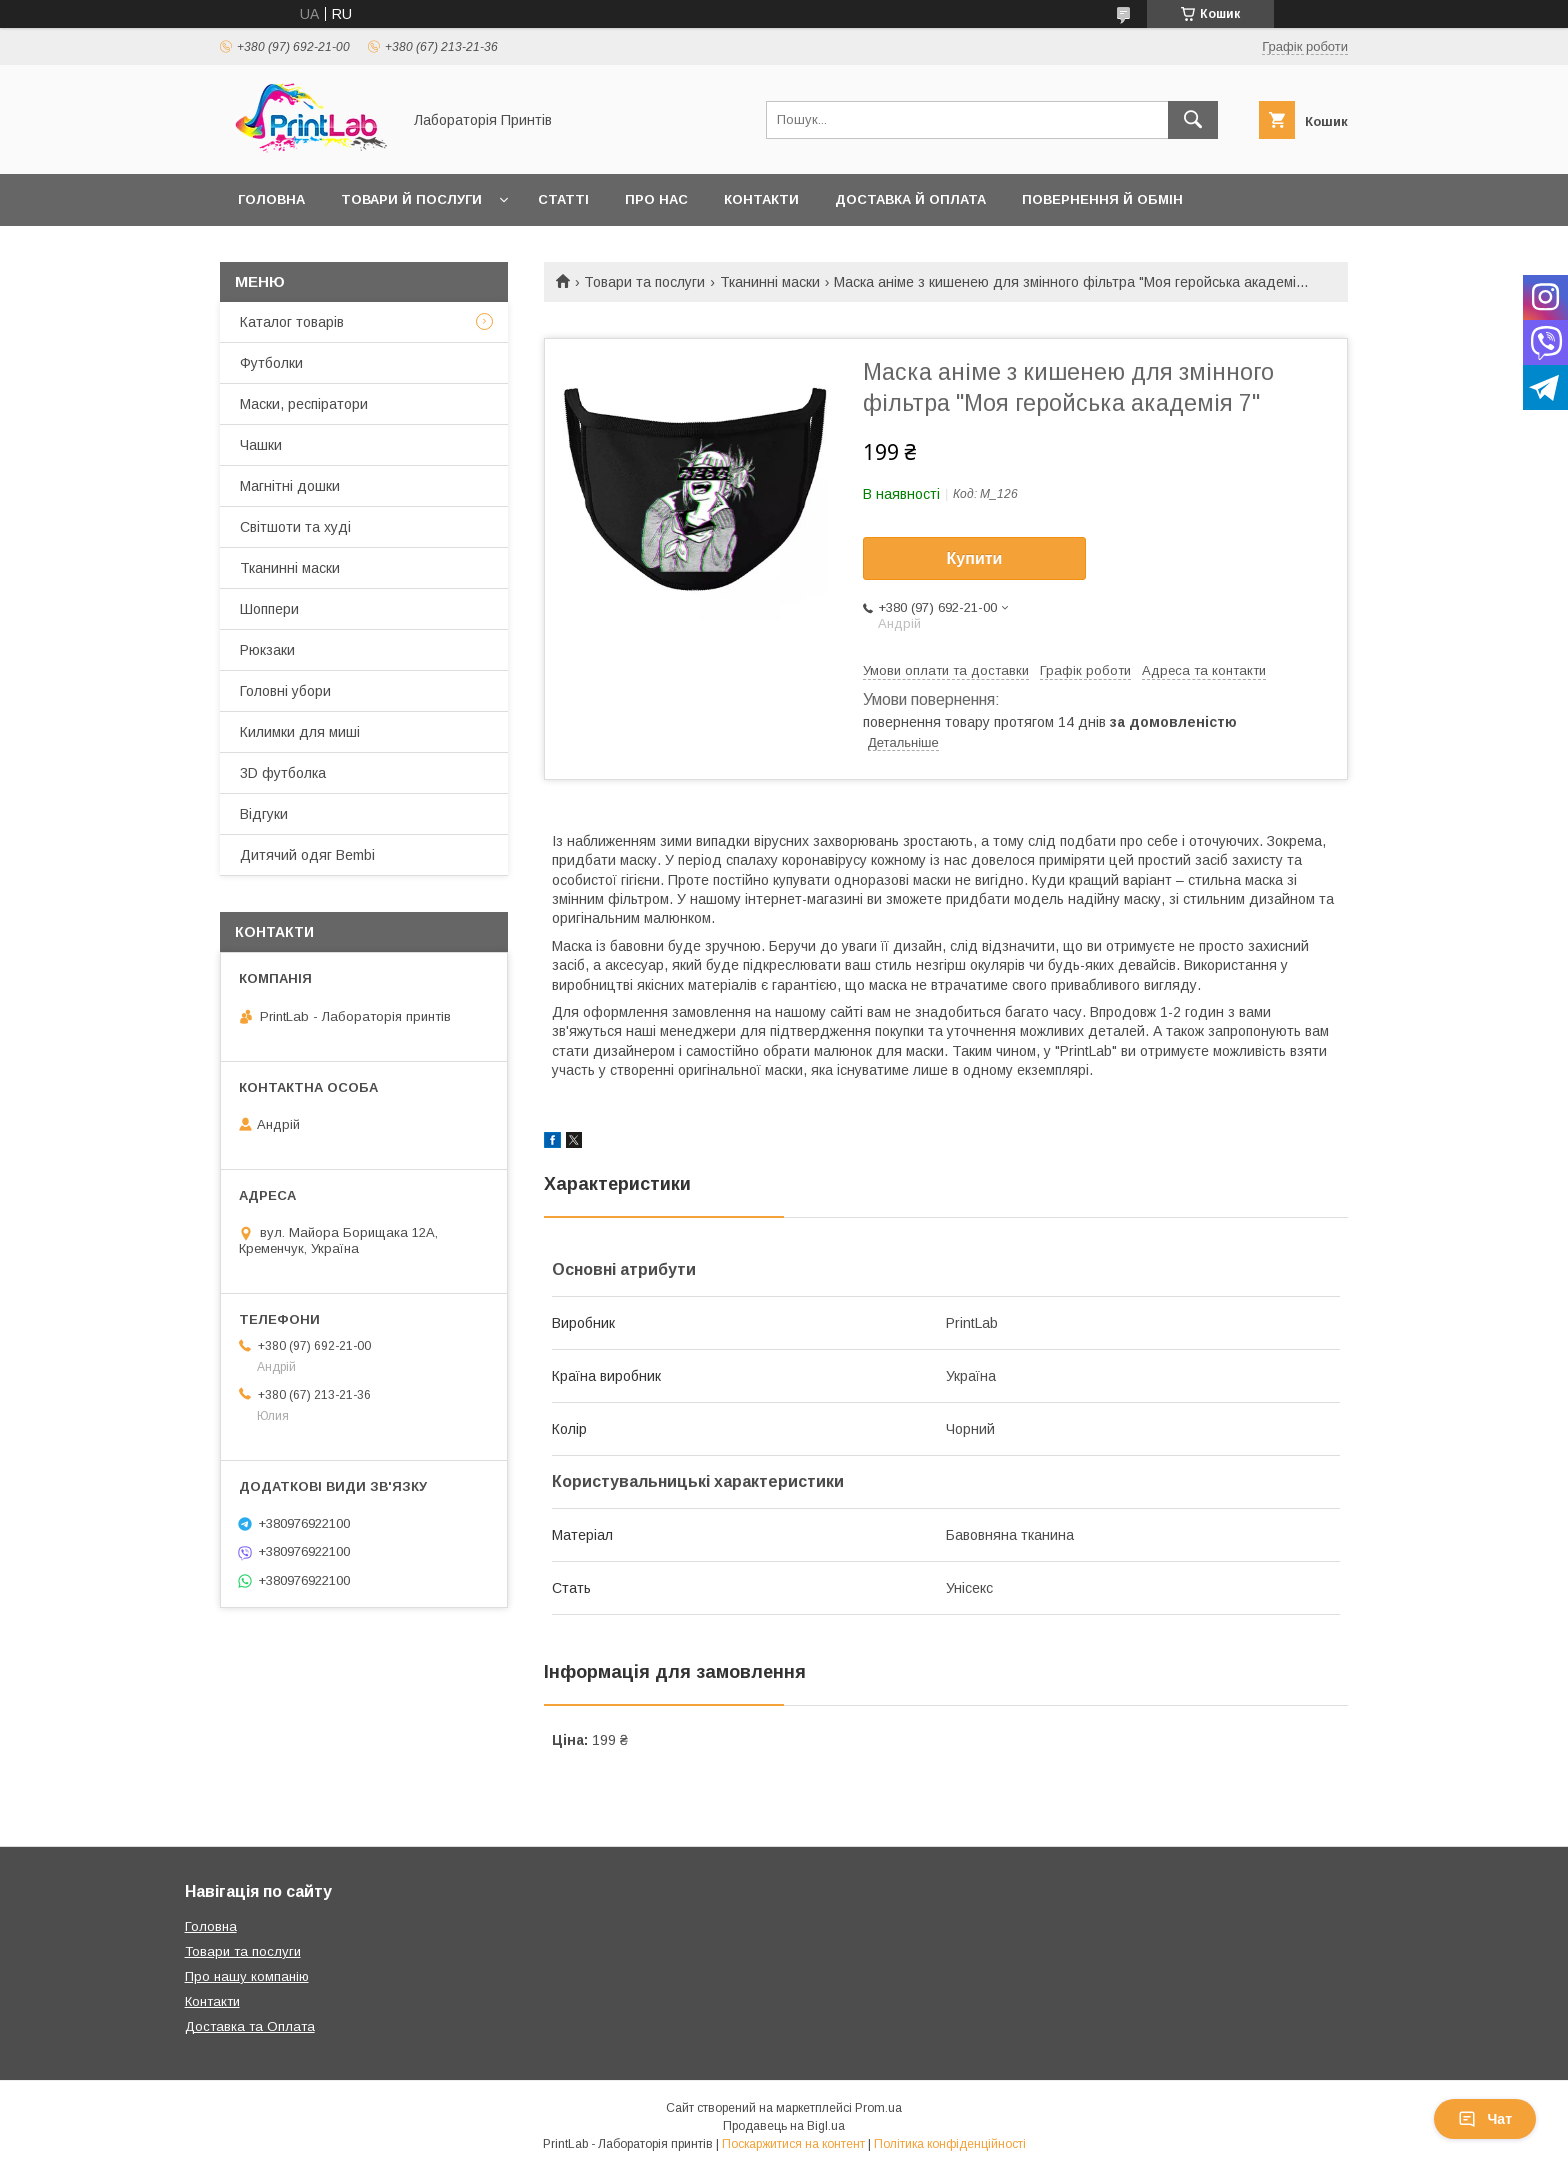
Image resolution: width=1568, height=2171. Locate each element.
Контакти (761, 199)
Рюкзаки (267, 650)
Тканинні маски (770, 282)
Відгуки (264, 814)
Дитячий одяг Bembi (307, 855)
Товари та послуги (644, 282)
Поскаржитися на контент (793, 2144)
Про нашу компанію (247, 1976)
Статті (563, 199)
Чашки (261, 445)
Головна (271, 199)
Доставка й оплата (910, 199)
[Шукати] (1193, 120)
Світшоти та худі (295, 527)
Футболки (271, 363)
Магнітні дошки (290, 486)
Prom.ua (878, 2108)
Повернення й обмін (1102, 199)
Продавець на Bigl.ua (784, 2126)
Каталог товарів (292, 322)
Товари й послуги (411, 199)
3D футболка (283, 773)
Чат (1485, 2119)
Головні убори (285, 691)
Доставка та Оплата (250, 2026)
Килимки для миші (300, 732)
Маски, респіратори (304, 404)
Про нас (656, 199)
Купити (975, 558)
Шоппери (269, 609)
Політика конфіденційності (950, 2144)
